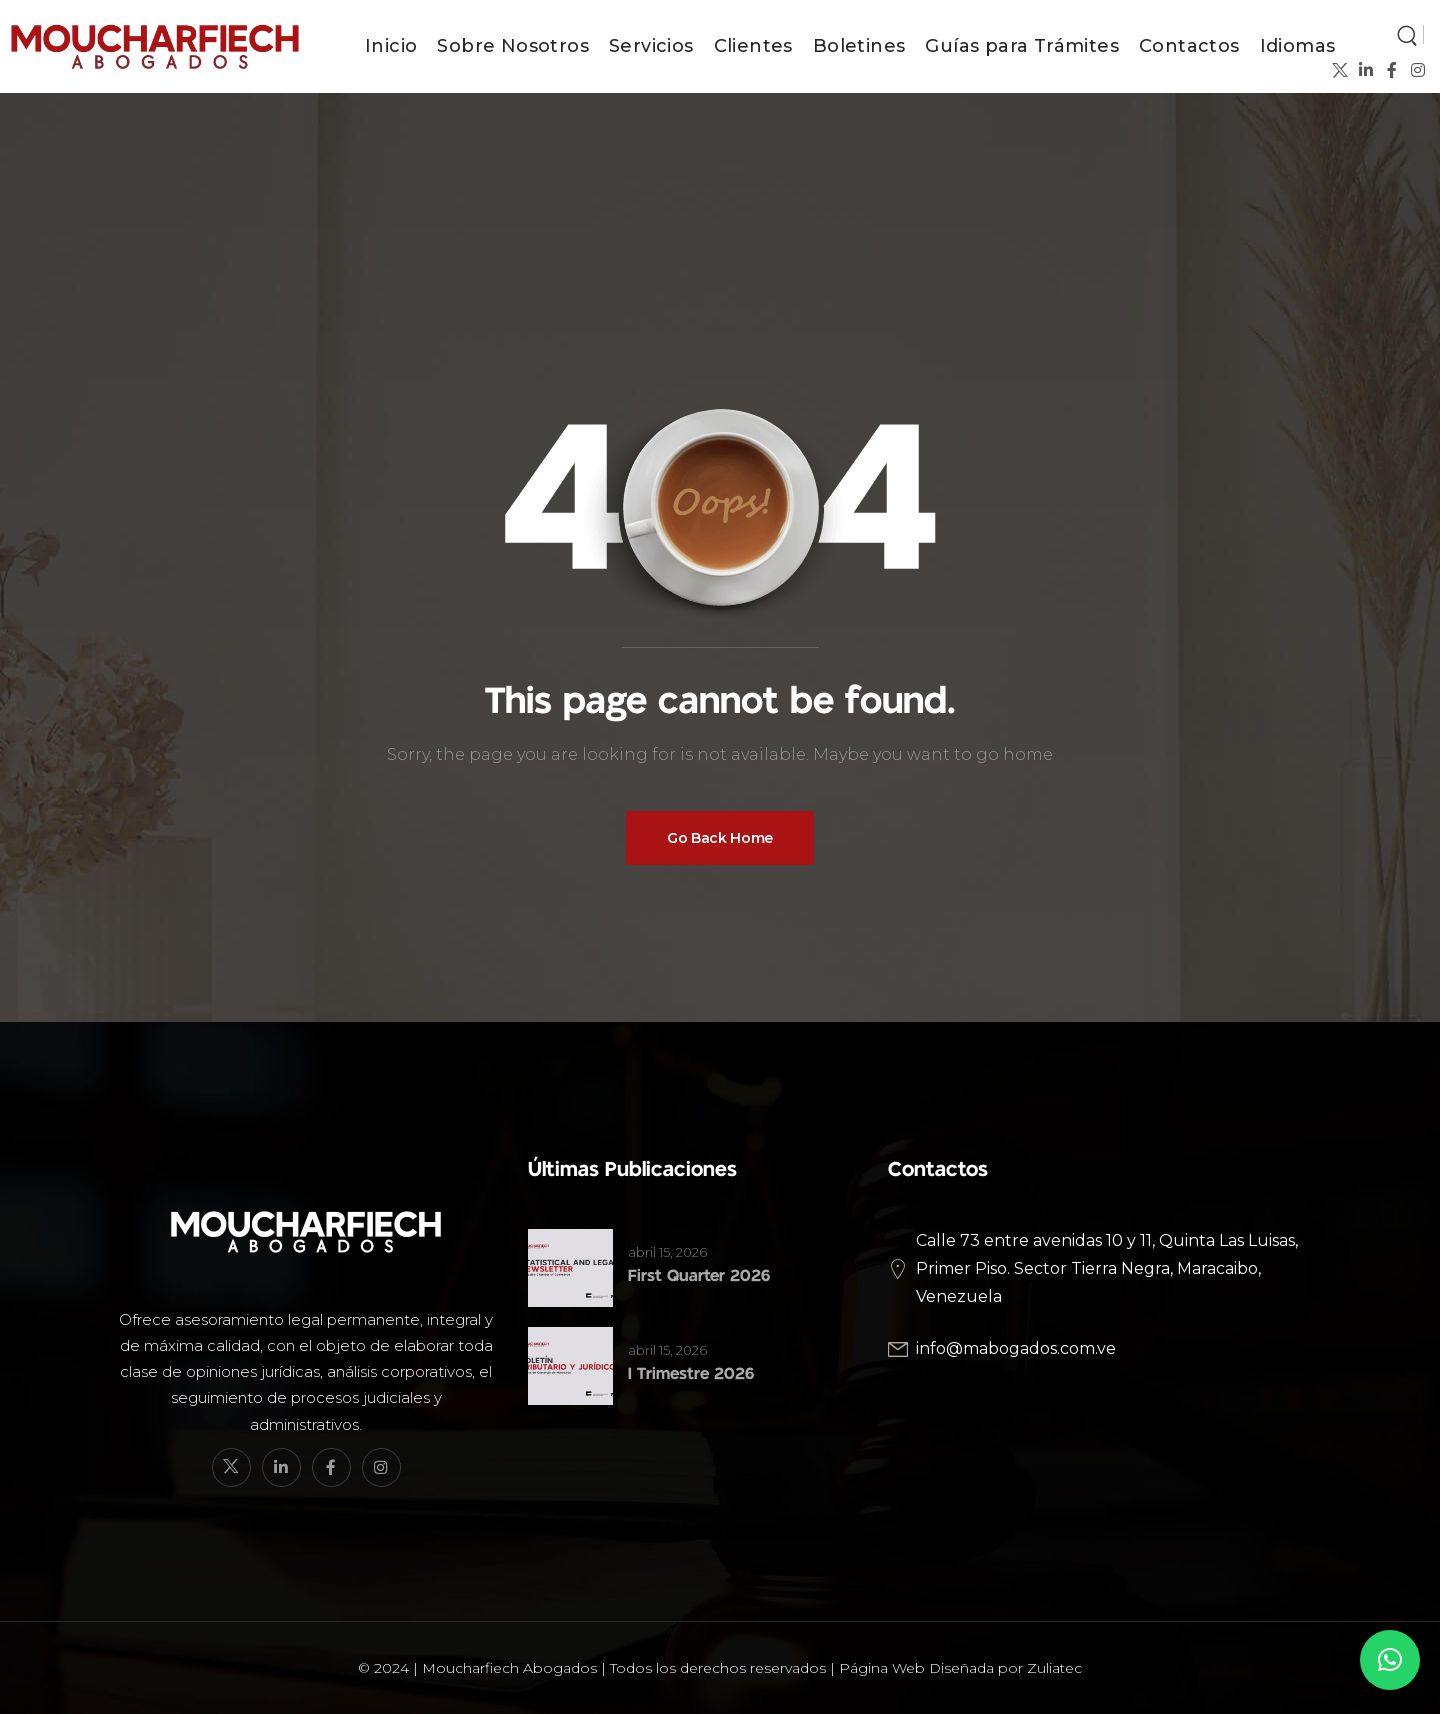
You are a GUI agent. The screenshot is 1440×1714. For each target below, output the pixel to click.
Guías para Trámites (1022, 46)
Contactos (1189, 46)
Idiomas (1298, 46)
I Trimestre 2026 (691, 1374)
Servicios (651, 46)
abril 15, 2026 (667, 1252)
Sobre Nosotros (513, 46)
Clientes (753, 46)
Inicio (391, 46)
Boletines (859, 46)
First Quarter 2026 (699, 1276)
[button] (1390, 1660)
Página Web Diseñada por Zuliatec (960, 1668)
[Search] (1407, 34)
